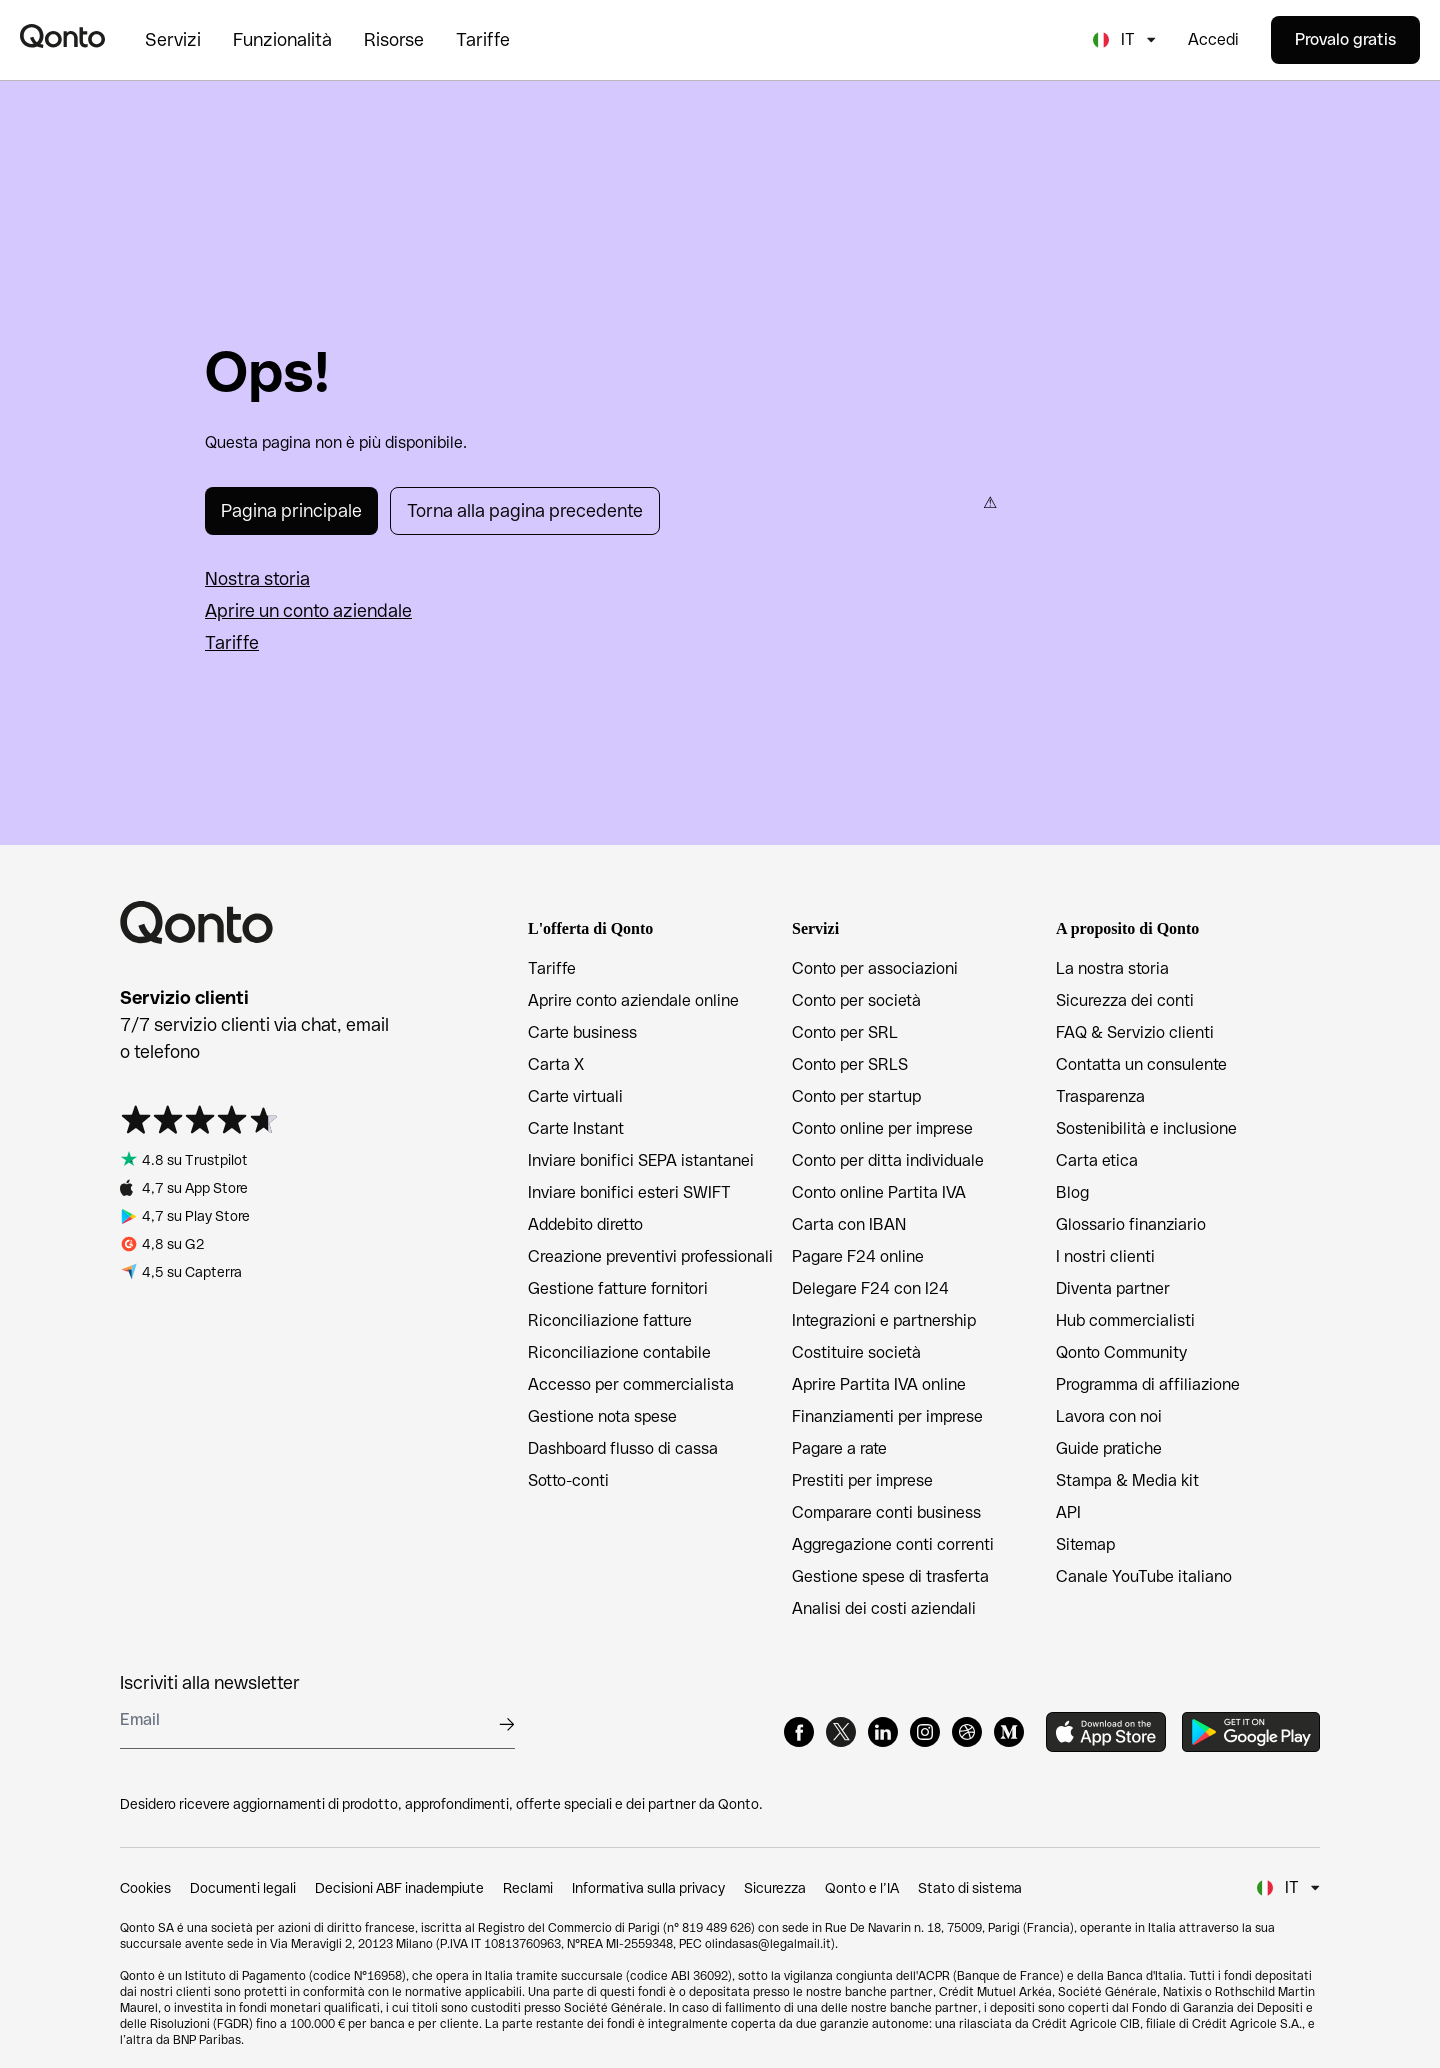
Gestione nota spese (602, 1416)
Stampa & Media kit (1127, 1480)
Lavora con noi (1109, 1416)
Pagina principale (291, 510)
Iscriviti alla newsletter (210, 1682)
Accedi (1213, 39)
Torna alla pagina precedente (525, 510)
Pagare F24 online (858, 1256)
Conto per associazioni (875, 968)
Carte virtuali (575, 1096)
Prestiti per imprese (862, 1480)
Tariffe (232, 642)
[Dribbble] (967, 1732)
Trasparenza (1100, 1096)
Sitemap (1085, 1544)
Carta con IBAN (849, 1224)
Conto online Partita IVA (879, 1192)
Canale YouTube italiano (1144, 1576)
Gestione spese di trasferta (890, 1576)
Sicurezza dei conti (1125, 1000)
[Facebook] (799, 1732)
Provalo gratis (1345, 39)
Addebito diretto (585, 1224)
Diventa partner (1113, 1288)
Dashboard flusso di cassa (623, 1448)
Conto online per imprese (882, 1128)
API (1068, 1512)
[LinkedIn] (883, 1732)
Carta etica (1097, 1160)
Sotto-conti (568, 1480)
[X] (841, 1732)
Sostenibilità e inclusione (1146, 1128)
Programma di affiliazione (1148, 1384)
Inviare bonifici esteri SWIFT (629, 1192)
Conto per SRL (845, 1032)
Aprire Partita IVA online (879, 1384)
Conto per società (856, 1000)
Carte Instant (576, 1128)
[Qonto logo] (62, 36)
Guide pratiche (1109, 1448)
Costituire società (856, 1352)
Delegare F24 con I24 (870, 1288)
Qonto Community (1121, 1352)
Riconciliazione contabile (619, 1352)
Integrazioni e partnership (884, 1320)
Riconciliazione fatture (610, 1320)
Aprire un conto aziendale (308, 610)
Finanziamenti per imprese (887, 1416)
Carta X (556, 1064)
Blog (1072, 1192)
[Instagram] (925, 1732)
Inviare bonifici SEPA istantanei (641, 1160)
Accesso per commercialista (631, 1384)
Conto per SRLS (850, 1064)
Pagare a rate (839, 1448)
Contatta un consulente (1141, 1064)
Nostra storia (257, 578)
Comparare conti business (886, 1512)
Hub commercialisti (1125, 1320)
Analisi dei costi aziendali (884, 1608)
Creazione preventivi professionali (650, 1256)
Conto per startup (856, 1096)
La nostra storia (1112, 968)
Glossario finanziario (1131, 1224)
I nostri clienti (1105, 1256)
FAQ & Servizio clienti (1135, 1032)
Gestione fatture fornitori (618, 1288)
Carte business (582, 1032)
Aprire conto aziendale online (633, 1000)
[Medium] (1009, 1732)
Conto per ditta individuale (888, 1160)
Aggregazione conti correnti (893, 1544)
